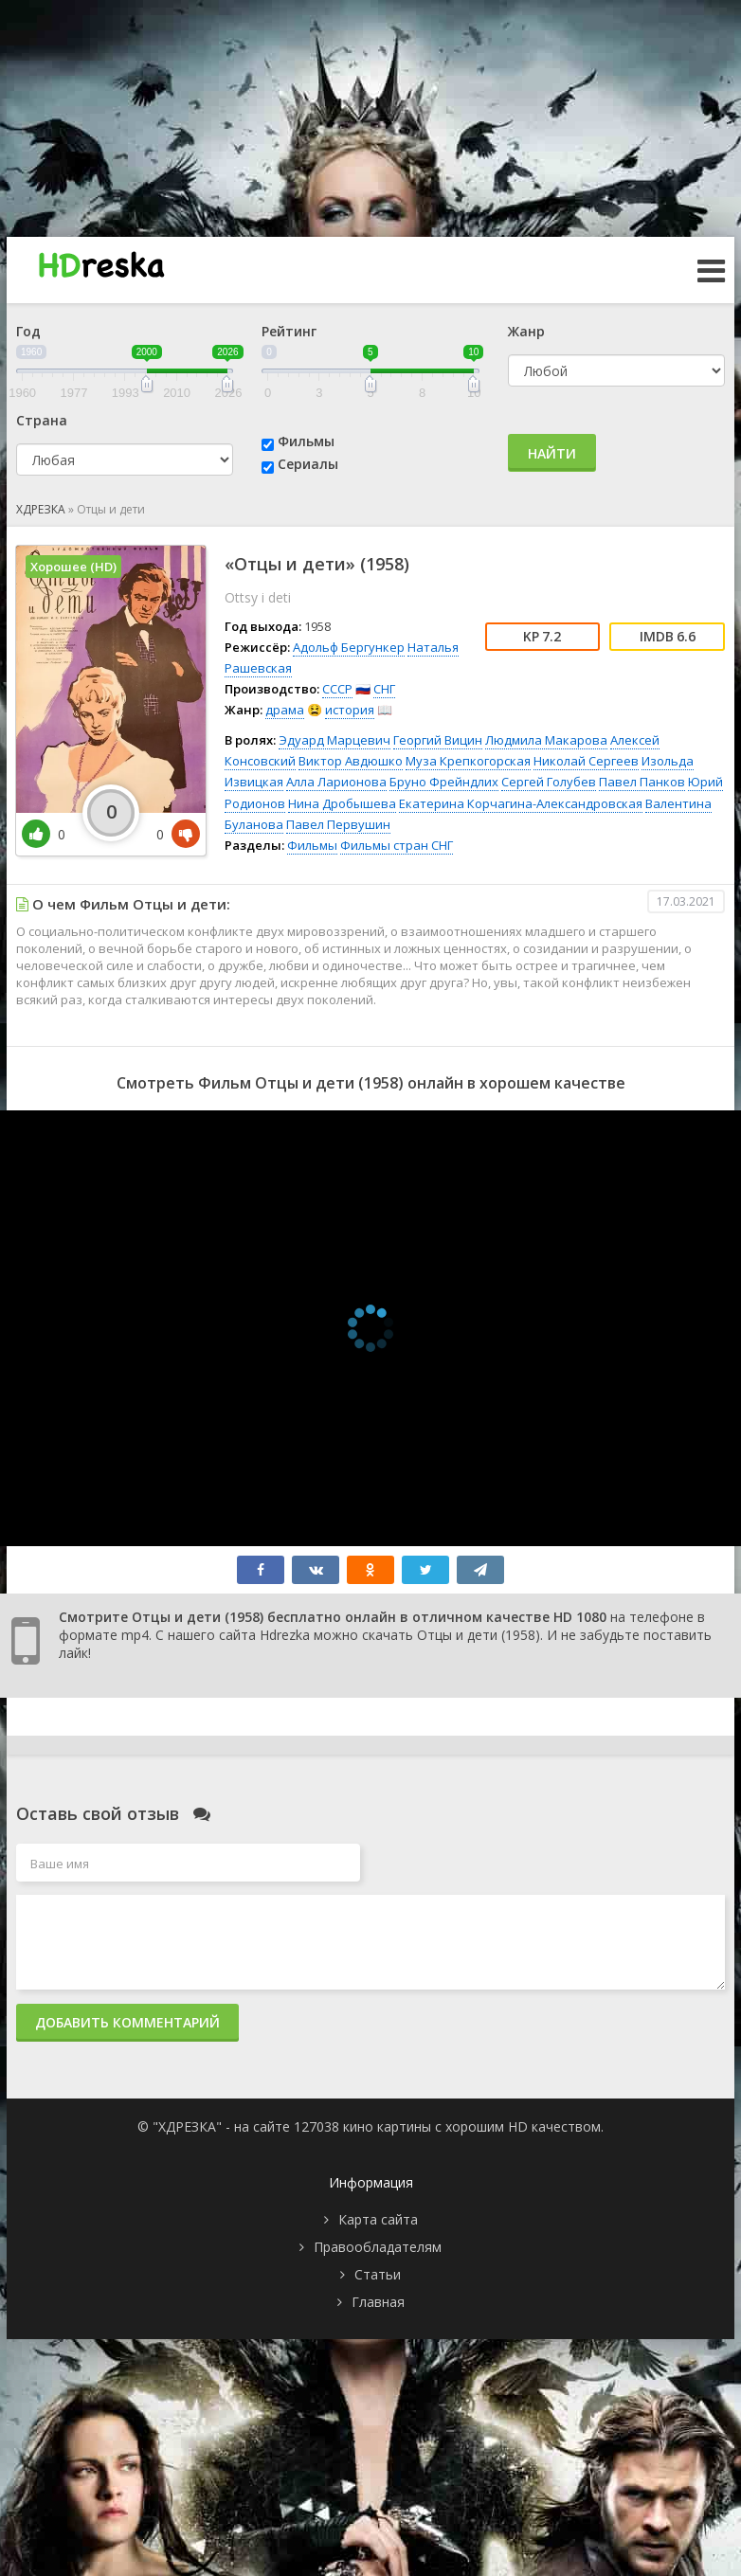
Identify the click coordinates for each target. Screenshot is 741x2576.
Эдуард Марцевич (334, 739)
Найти (552, 453)
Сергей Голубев (548, 781)
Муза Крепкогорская (468, 760)
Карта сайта (378, 2219)
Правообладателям (378, 2247)
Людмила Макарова (546, 739)
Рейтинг (289, 331)
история (349, 709)
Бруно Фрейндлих (443, 781)
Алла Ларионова (336, 781)
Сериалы (308, 464)
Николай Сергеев (586, 760)
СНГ (384, 688)
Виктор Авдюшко (350, 760)
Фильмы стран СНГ (396, 845)
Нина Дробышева (342, 803)
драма (284, 709)
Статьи (377, 2274)
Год (28, 331)
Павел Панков (642, 781)
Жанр (526, 331)
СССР (337, 688)
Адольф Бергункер (349, 647)
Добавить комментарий (127, 2022)
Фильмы (306, 441)
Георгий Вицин (437, 739)
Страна (41, 420)
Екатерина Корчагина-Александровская (520, 803)
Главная (378, 2302)
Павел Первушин (338, 824)
